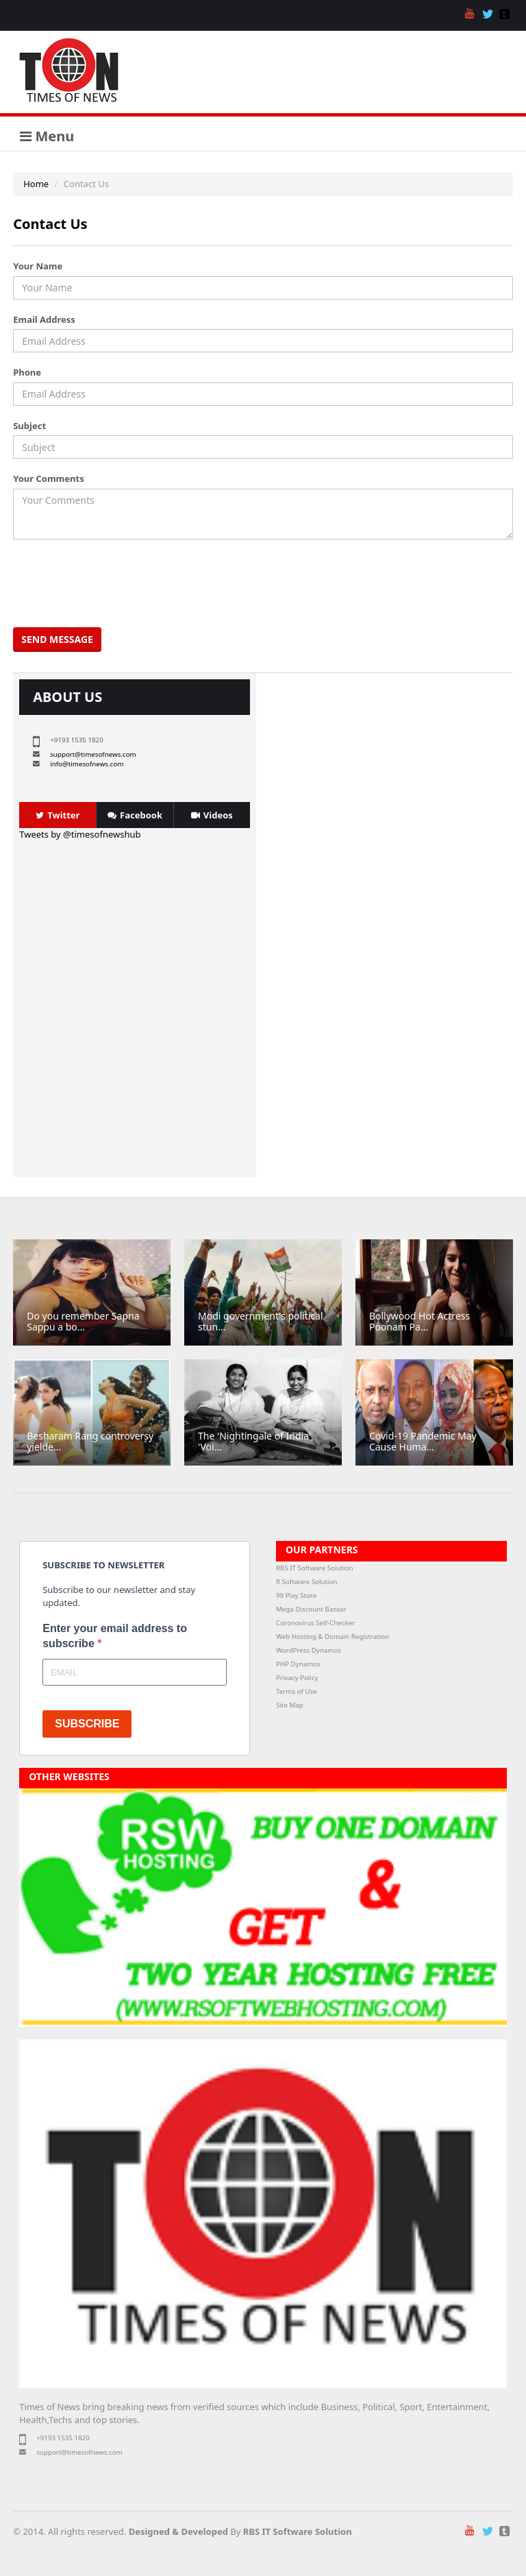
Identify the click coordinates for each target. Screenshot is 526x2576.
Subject (29, 426)
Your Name (37, 266)
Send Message (57, 639)
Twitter (57, 815)
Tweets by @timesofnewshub (79, 834)
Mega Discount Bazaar (311, 1609)
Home (36, 184)
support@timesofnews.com (93, 754)
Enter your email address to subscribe (114, 1636)
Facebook (135, 815)
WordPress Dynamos (308, 1650)
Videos (212, 815)
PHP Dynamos (298, 1664)
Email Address (44, 319)
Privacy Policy (297, 1677)
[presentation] (120, 583)
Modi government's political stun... (260, 1321)
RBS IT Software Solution (314, 1568)
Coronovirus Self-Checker (315, 1622)
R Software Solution (306, 1581)
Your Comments (48, 478)
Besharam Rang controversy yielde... (90, 1441)
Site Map (289, 1705)
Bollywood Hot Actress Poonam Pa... (419, 1321)
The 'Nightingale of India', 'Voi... (256, 1441)
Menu (47, 136)
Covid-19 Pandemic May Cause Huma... (423, 1441)
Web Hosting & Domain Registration (332, 1636)
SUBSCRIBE (87, 1723)
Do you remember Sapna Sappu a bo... (83, 1321)
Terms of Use (296, 1691)
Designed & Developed (178, 2531)
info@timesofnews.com (86, 764)
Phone (27, 372)
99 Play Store (296, 1595)
